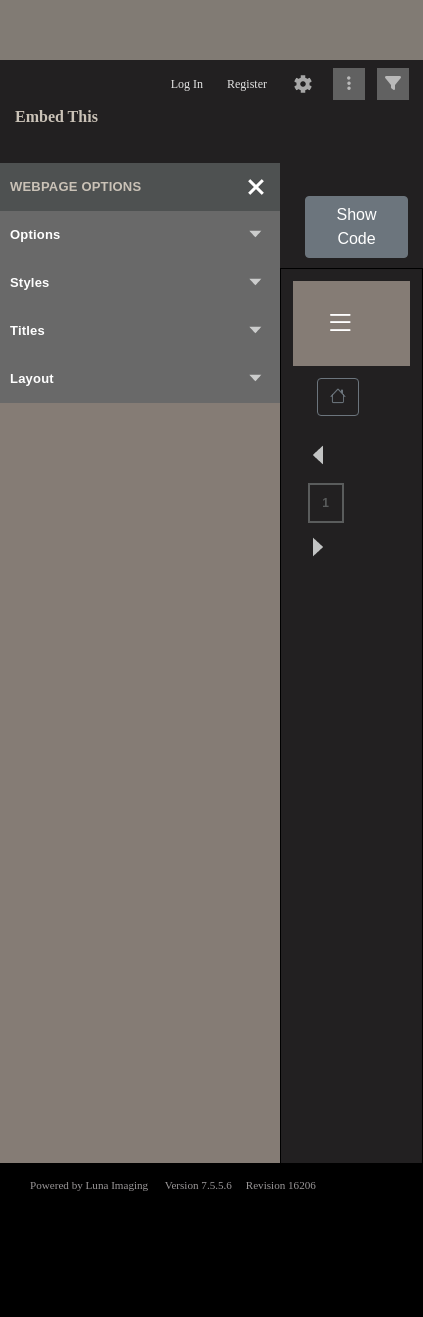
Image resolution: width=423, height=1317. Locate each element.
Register (247, 84)
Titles (137, 331)
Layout (137, 379)
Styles (137, 283)
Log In (187, 84)
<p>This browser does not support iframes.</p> (211, 1238)
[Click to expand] (393, 84)
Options (137, 235)
